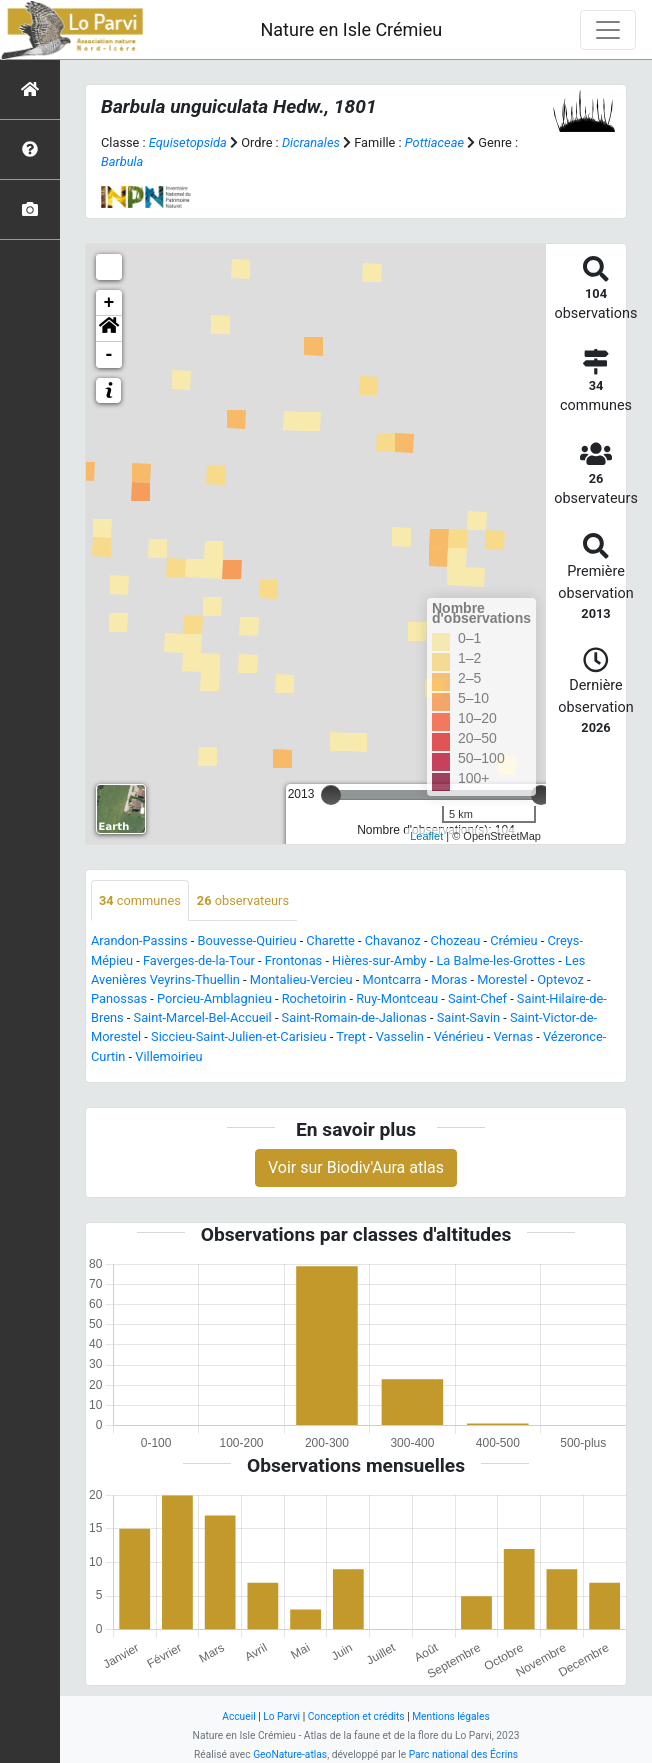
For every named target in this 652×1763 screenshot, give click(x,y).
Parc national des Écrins (463, 1754)
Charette (330, 940)
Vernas (513, 1036)
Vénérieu (459, 1036)
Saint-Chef (477, 998)
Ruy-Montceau (397, 998)
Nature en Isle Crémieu (351, 29)
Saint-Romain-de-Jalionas (354, 1017)
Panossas (119, 998)
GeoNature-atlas (290, 1754)
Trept (351, 1036)
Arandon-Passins (139, 940)
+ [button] (109, 303)
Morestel (502, 979)
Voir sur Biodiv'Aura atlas (356, 1167)
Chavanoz (393, 940)
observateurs (243, 900)
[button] (109, 329)
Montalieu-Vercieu (301, 979)
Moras (449, 979)
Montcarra (392, 979)
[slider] (331, 795)
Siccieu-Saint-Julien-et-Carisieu (239, 1036)
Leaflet (426, 836)
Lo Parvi (281, 1716)
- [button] (109, 355)
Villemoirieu (168, 1056)
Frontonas (293, 960)
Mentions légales (451, 1716)
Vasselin (400, 1036)
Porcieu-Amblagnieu (214, 998)
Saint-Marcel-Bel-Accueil (203, 1017)
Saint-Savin (468, 1017)
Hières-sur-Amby (379, 960)
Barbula (122, 161)
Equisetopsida (188, 142)
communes (140, 900)
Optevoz (560, 979)
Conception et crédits (356, 1716)
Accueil (238, 1716)
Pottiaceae (434, 142)
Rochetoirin (314, 998)
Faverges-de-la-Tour (199, 960)
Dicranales (311, 142)
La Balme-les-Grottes (495, 960)
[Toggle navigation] (608, 30)
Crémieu (514, 940)
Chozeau (456, 940)
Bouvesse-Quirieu (246, 940)
